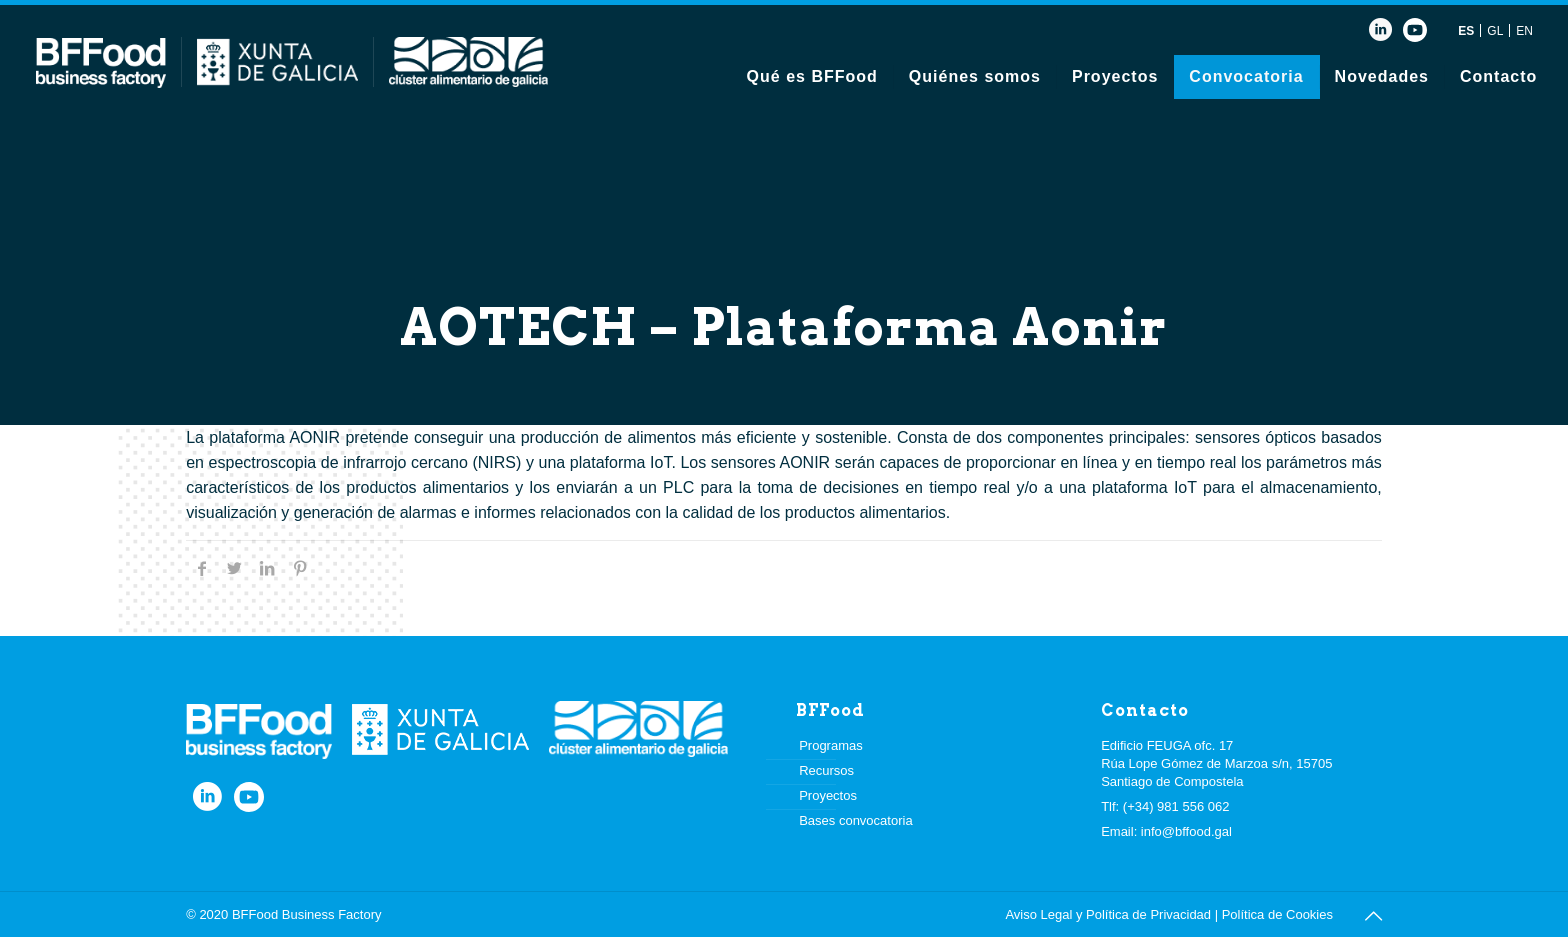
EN (1524, 31)
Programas (831, 745)
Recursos (826, 770)
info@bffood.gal (1186, 831)
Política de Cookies (1277, 914)
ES (1466, 31)
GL (1495, 31)
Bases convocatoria (855, 820)
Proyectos (828, 795)
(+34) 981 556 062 (1176, 806)
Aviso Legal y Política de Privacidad (1108, 914)
